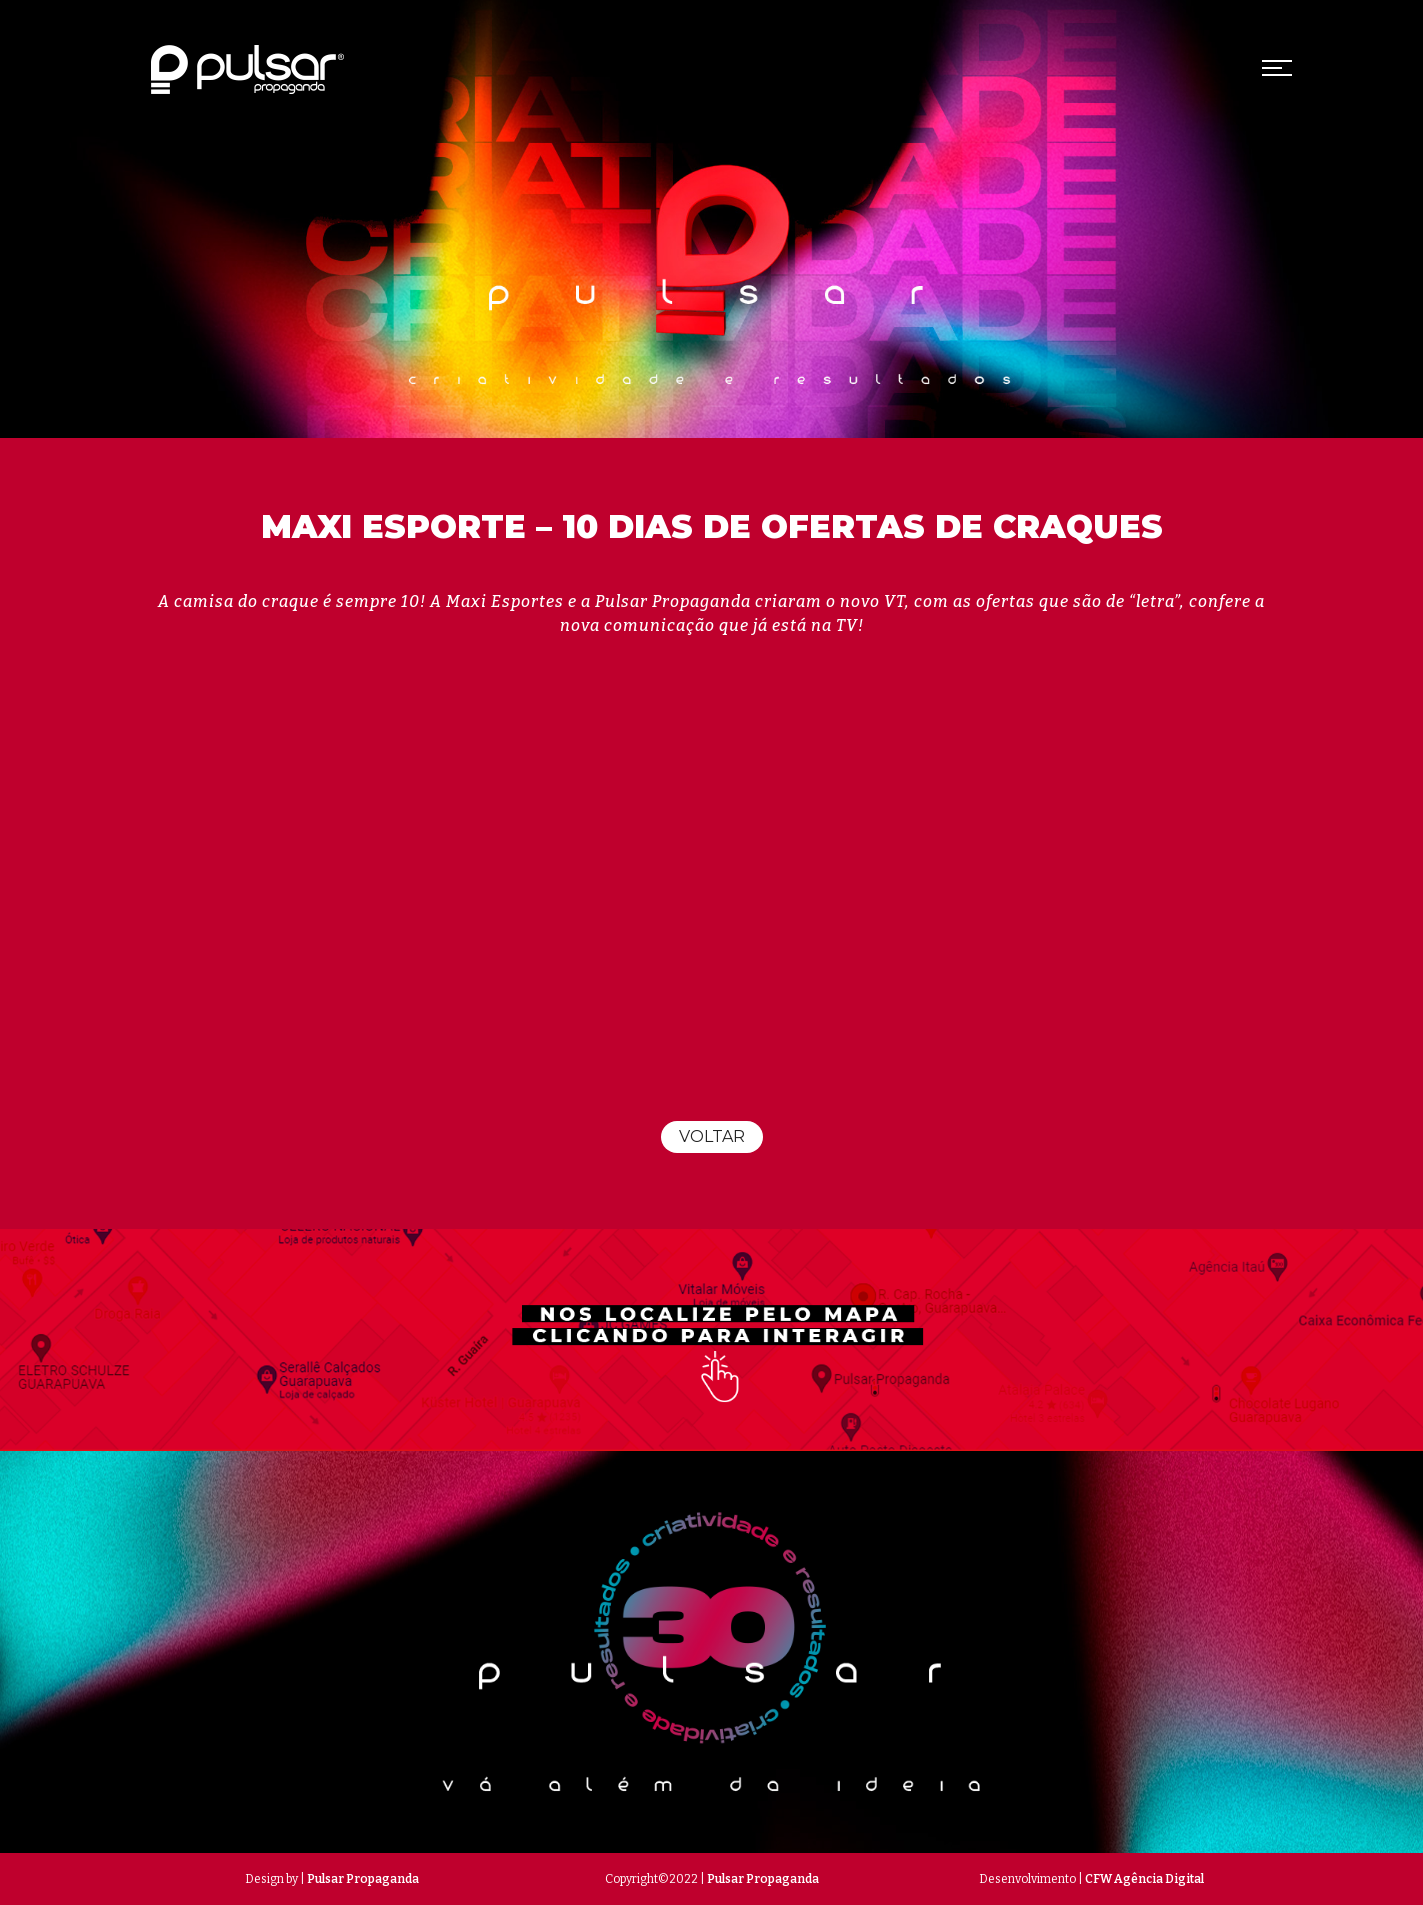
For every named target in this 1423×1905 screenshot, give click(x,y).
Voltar (712, 1136)
